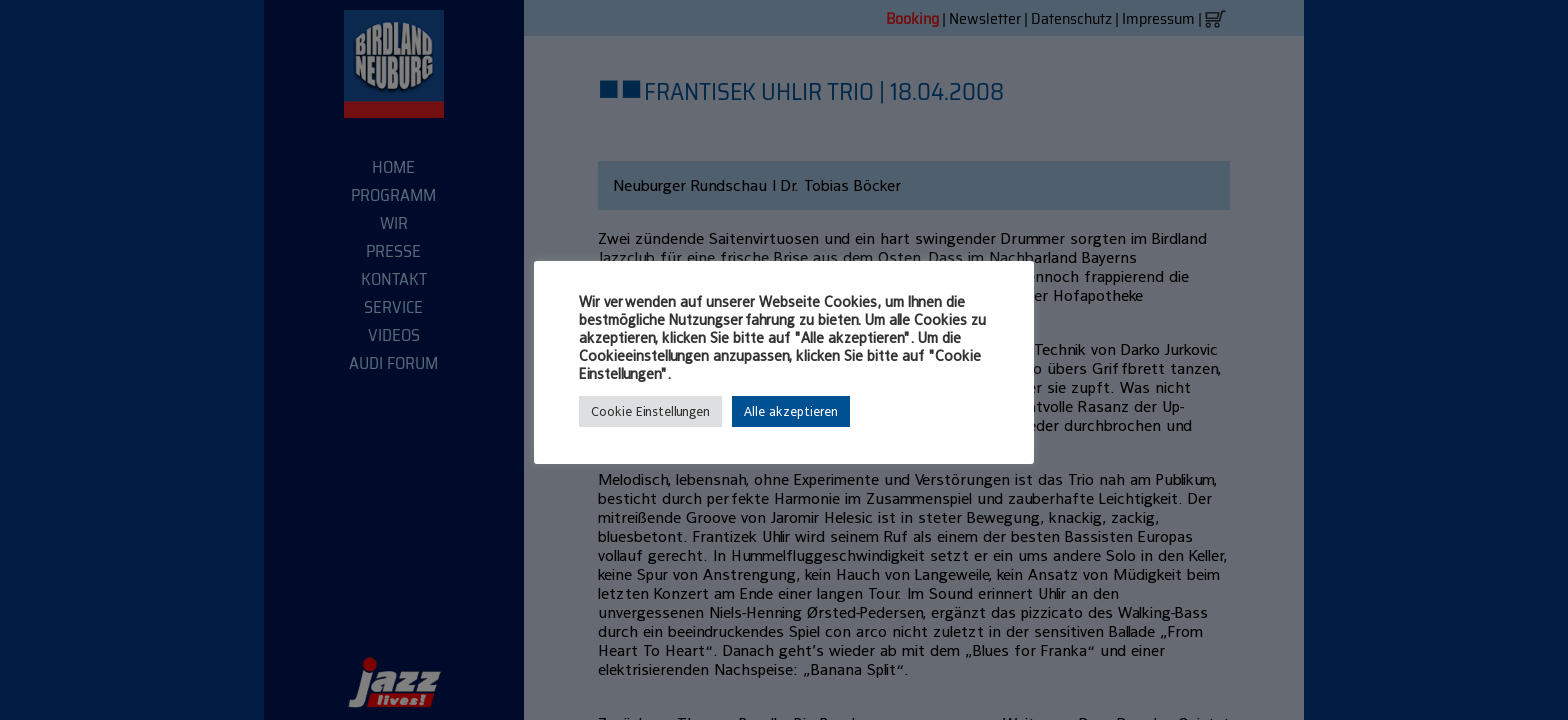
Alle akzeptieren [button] (791, 411)
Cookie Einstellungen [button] (650, 411)
